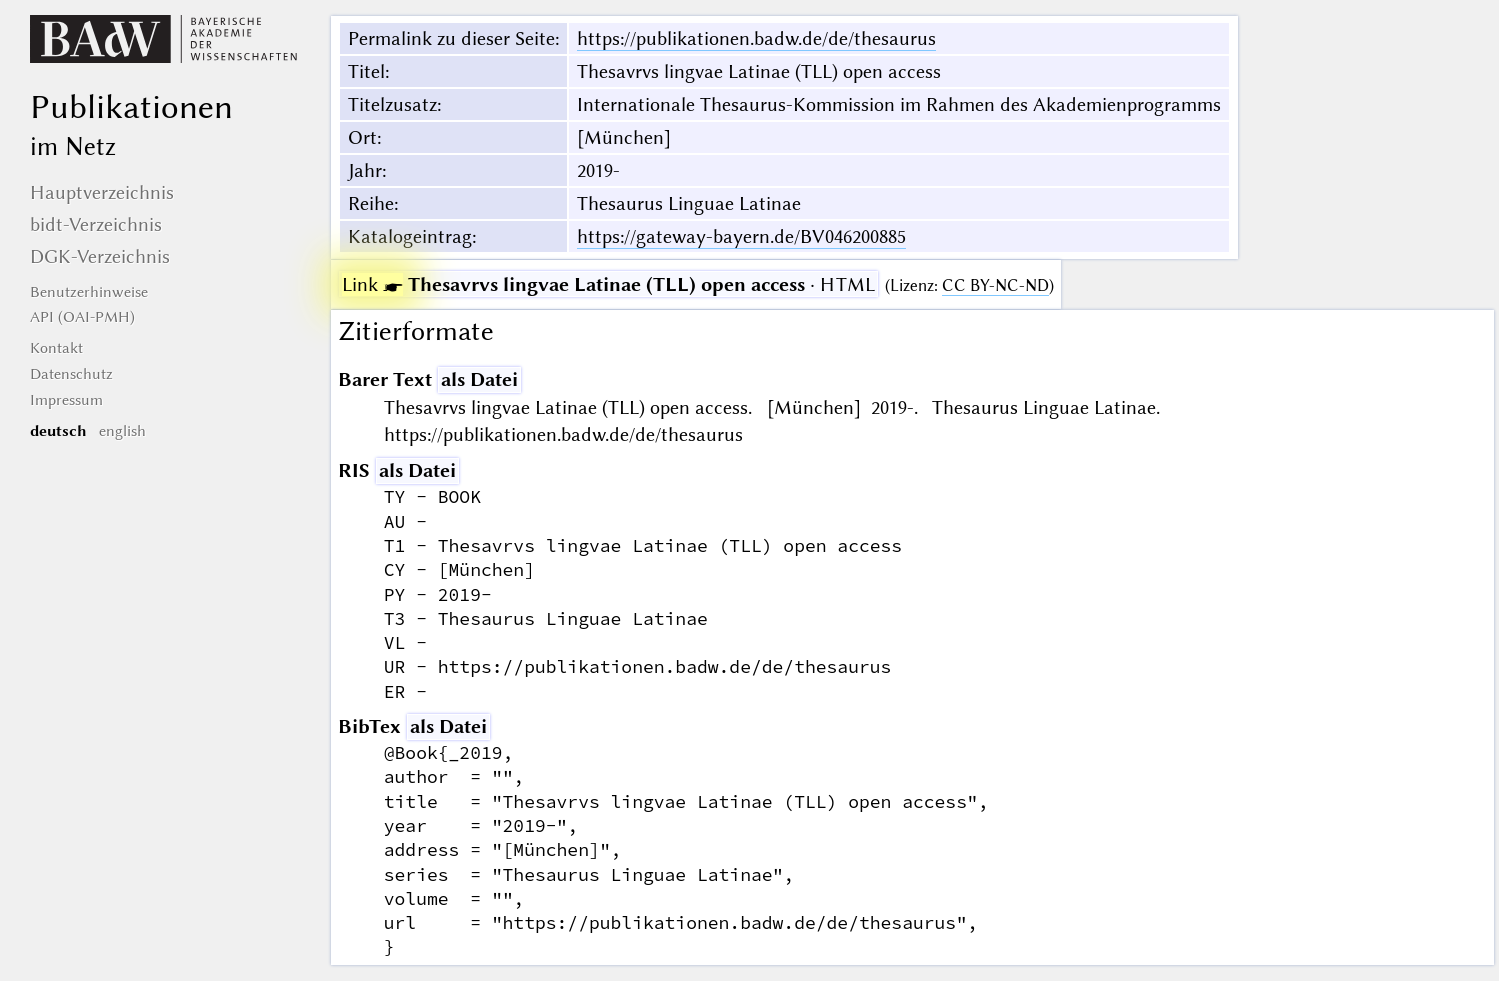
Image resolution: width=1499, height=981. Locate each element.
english (122, 431)
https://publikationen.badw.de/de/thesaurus (756, 38)
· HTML (608, 284)
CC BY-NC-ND (995, 285)
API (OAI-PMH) (82, 317)
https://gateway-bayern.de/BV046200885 (741, 236)
